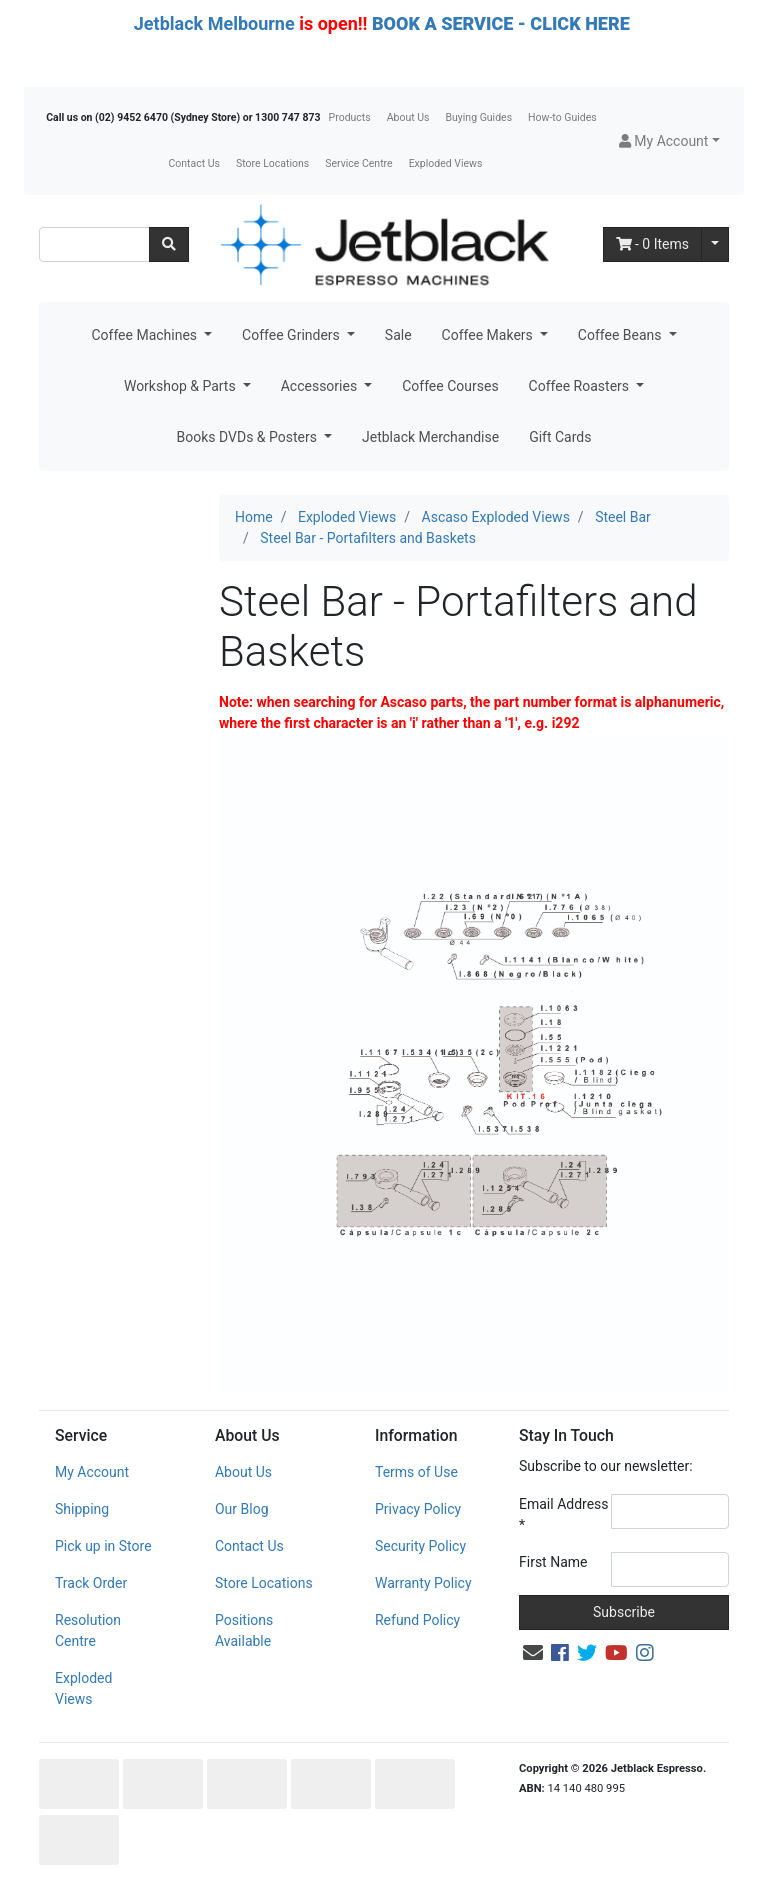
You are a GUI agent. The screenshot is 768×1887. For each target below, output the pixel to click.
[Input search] (94, 244)
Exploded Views (446, 163)
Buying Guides (479, 117)
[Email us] (533, 1653)
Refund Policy (417, 1620)
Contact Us (194, 163)
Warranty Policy (423, 1583)
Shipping (82, 1509)
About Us (408, 117)
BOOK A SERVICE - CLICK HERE (501, 23)
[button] (669, 141)
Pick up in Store (103, 1546)
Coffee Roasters (581, 386)
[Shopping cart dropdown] (715, 244)
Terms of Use (416, 1472)
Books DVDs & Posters (249, 437)
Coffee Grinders (292, 335)
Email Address (564, 1514)
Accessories (321, 386)
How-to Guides (562, 117)
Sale (398, 335)
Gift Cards (560, 437)
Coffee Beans (621, 335)
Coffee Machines (145, 335)
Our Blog (242, 1509)
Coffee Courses (450, 386)
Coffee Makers (489, 335)
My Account (92, 1472)
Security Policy (420, 1546)
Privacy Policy (418, 1509)
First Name (553, 1562)
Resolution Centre (88, 1630)
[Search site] (169, 244)
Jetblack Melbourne (214, 23)
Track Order (91, 1583)
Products (350, 117)
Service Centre (358, 163)
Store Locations (272, 163)
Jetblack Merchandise (430, 437)
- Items (653, 244)
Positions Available (244, 1630)
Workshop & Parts (181, 386)
